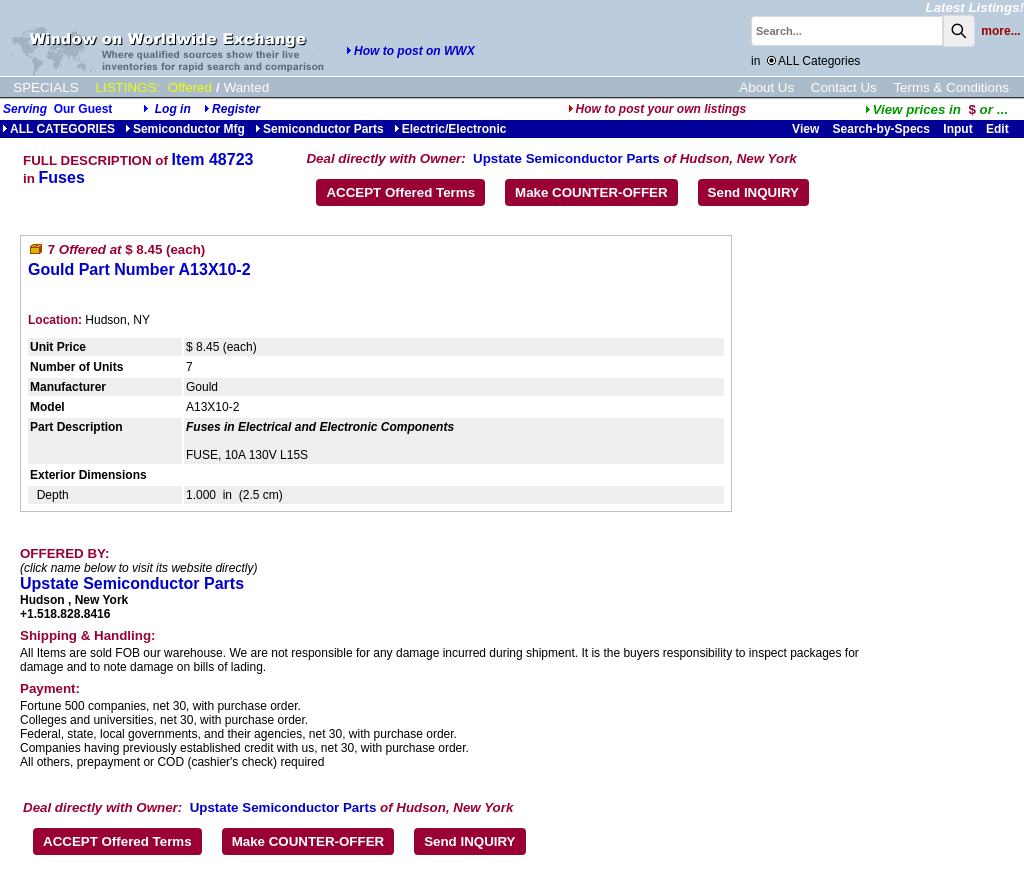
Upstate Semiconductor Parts (566, 158)
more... (1000, 31)
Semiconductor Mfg (185, 129)
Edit (999, 129)
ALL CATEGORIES (58, 129)
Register (236, 109)
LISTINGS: (128, 87)
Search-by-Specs (881, 129)
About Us (766, 87)
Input (957, 129)
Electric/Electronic (450, 129)
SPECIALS (45, 87)
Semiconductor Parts (319, 129)
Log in (173, 109)
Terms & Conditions (951, 87)
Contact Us (844, 87)
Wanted (246, 87)
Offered (190, 87)
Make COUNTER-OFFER (591, 192)
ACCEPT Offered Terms (400, 192)
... (936, 109)
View (805, 129)
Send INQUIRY (753, 192)
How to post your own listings (657, 109)
